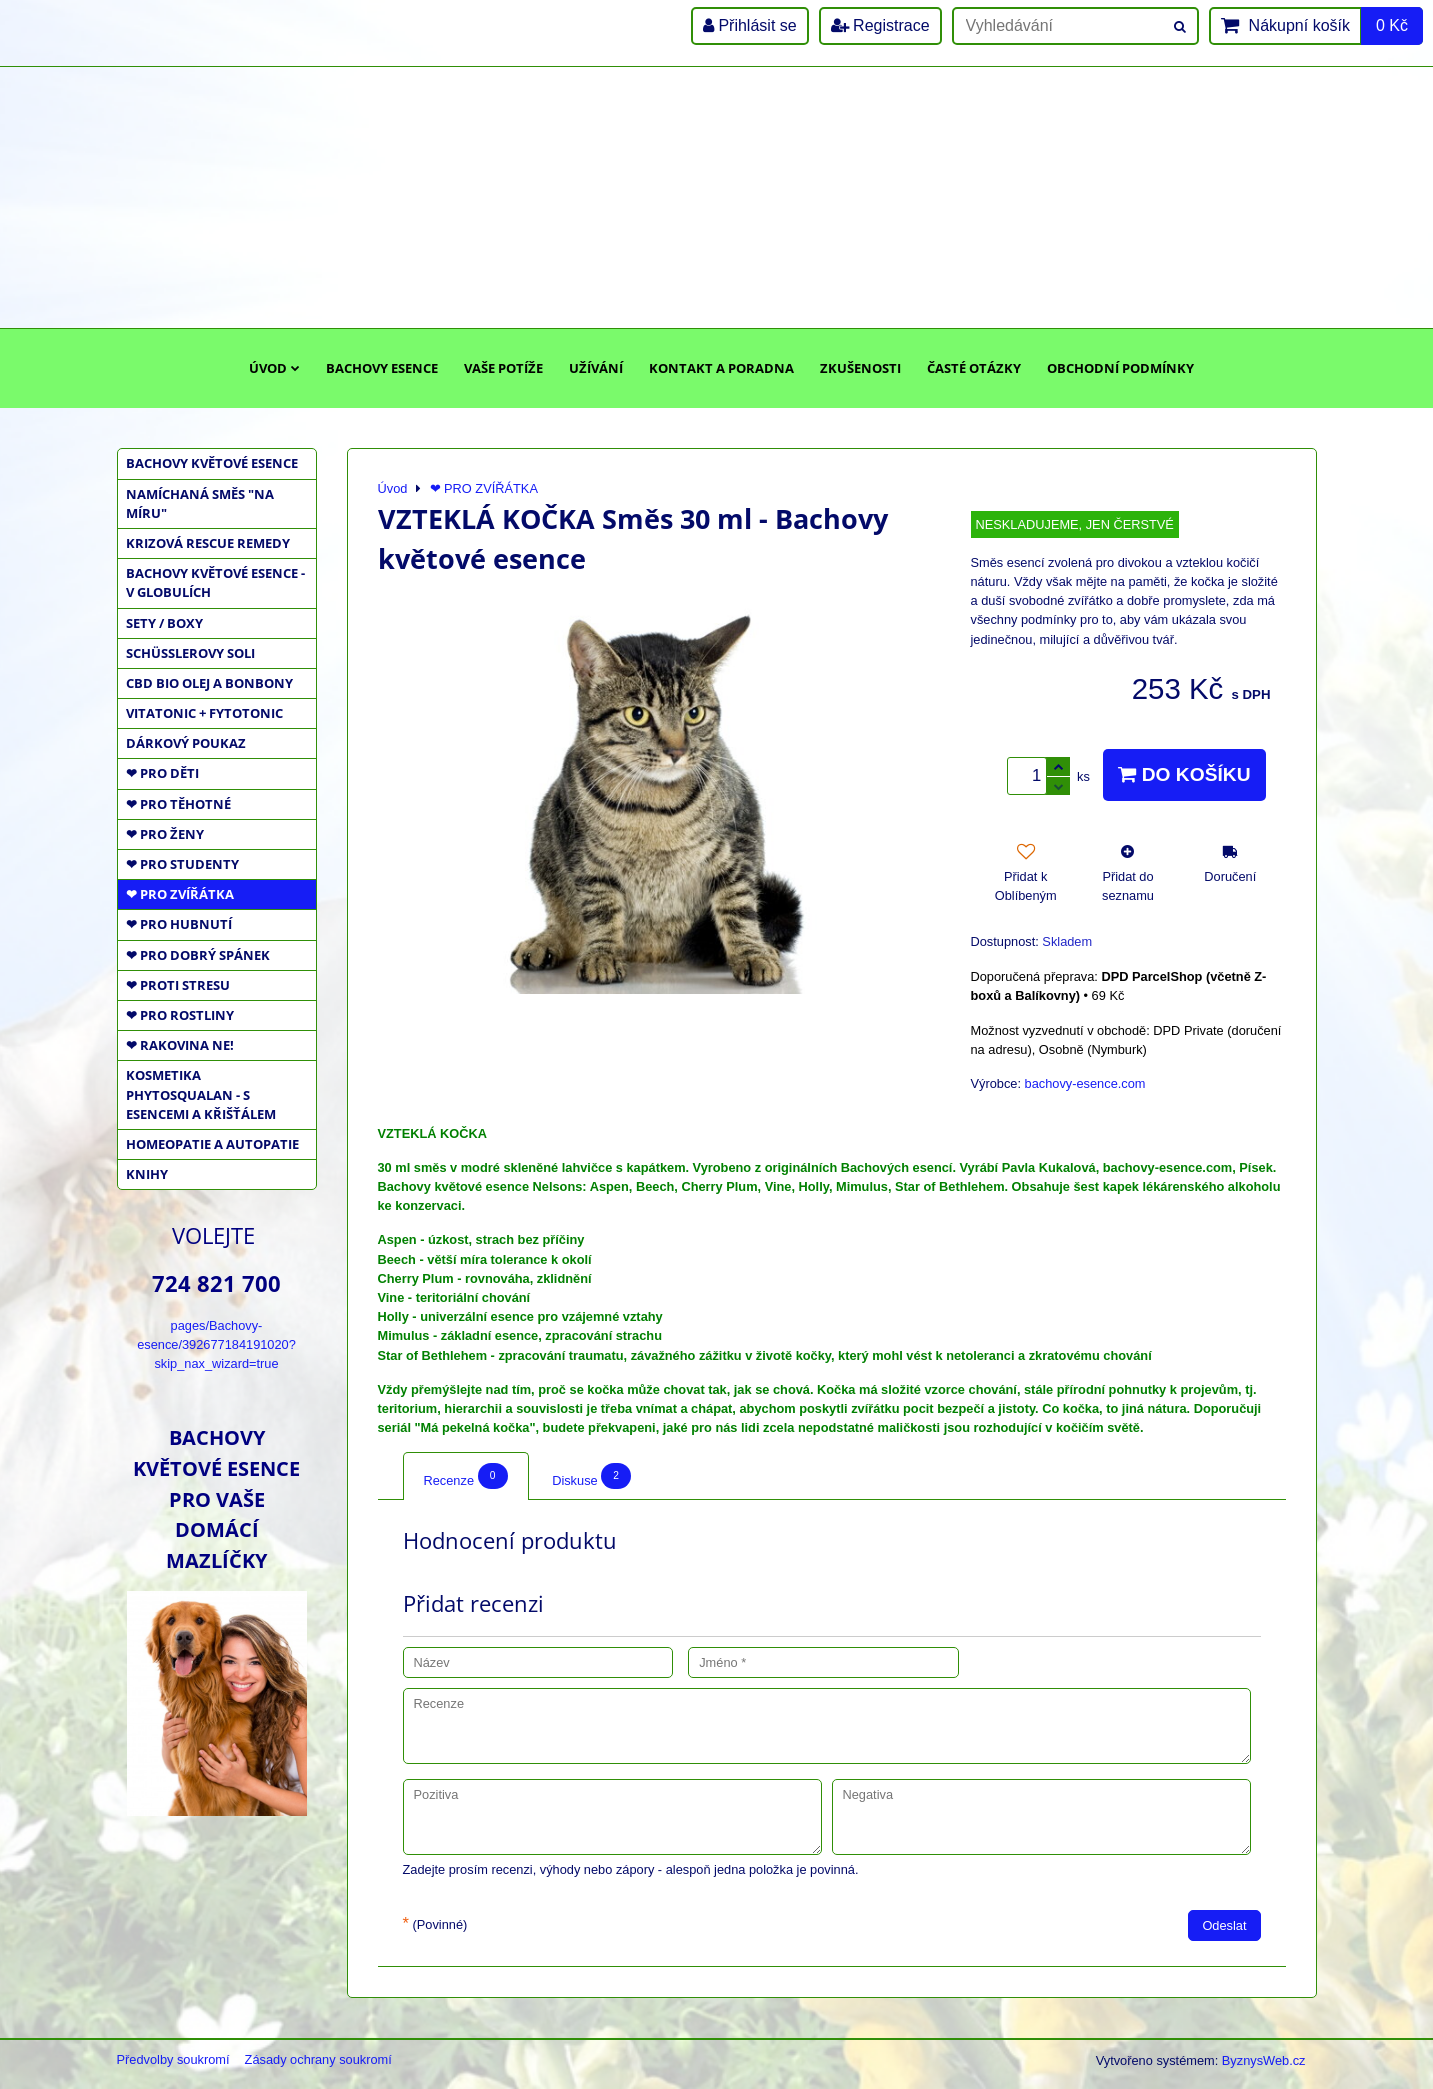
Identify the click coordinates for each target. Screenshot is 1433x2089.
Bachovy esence (382, 368)
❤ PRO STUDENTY (182, 864)
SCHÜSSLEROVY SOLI (190, 653)
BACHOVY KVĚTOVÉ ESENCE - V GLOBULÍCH (215, 582)
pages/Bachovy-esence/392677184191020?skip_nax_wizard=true (216, 1344)
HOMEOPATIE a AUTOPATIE (212, 1144)
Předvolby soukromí (173, 2059)
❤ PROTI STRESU (178, 985)
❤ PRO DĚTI (162, 773)
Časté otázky (974, 368)
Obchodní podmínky (1120, 368)
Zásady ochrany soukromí (318, 2059)
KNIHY (147, 1174)
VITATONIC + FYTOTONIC (204, 713)
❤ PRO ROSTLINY (180, 1015)
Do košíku (1184, 774)
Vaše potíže (503, 368)
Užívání (596, 368)
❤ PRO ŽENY (165, 834)
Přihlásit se (750, 25)
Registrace (880, 25)
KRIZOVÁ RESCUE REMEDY (208, 543)
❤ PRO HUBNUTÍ (179, 924)
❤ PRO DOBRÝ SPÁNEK (198, 955)
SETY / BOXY (164, 623)
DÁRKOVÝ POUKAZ (186, 743)
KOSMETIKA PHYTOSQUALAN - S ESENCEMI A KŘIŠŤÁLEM (201, 1094)
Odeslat (1224, 1925)
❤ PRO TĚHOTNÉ (178, 804)
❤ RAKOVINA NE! (180, 1045)
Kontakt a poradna (721, 368)
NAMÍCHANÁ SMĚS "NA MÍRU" (200, 503)
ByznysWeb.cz (1264, 2060)
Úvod (274, 368)
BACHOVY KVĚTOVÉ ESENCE (212, 463)
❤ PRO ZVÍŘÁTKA (180, 894)
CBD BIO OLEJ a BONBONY (209, 683)
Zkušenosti (860, 368)
